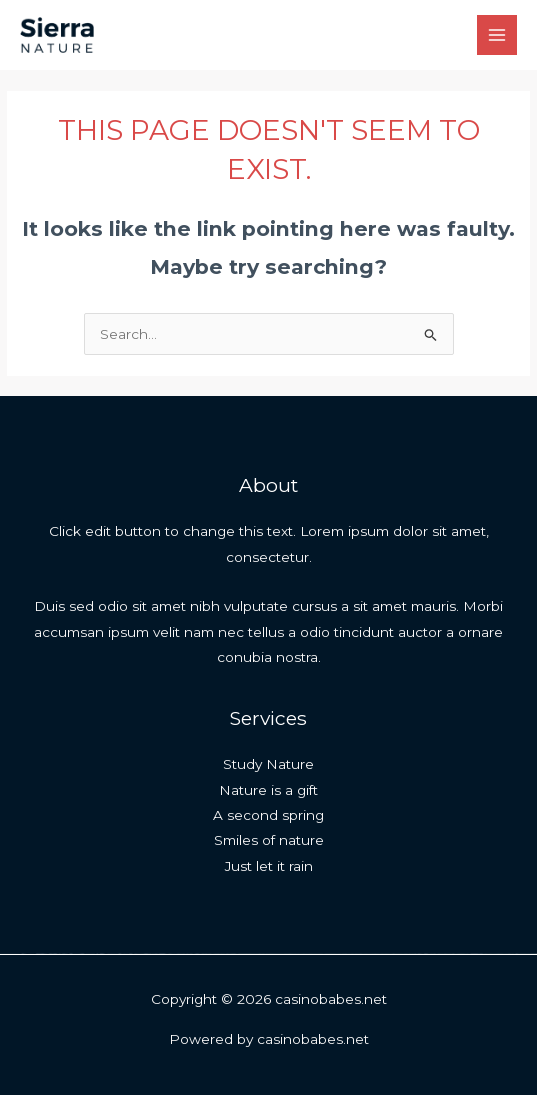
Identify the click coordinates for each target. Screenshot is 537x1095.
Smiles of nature (269, 840)
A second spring (268, 815)
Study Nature (268, 764)
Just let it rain (269, 866)
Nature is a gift (268, 790)
